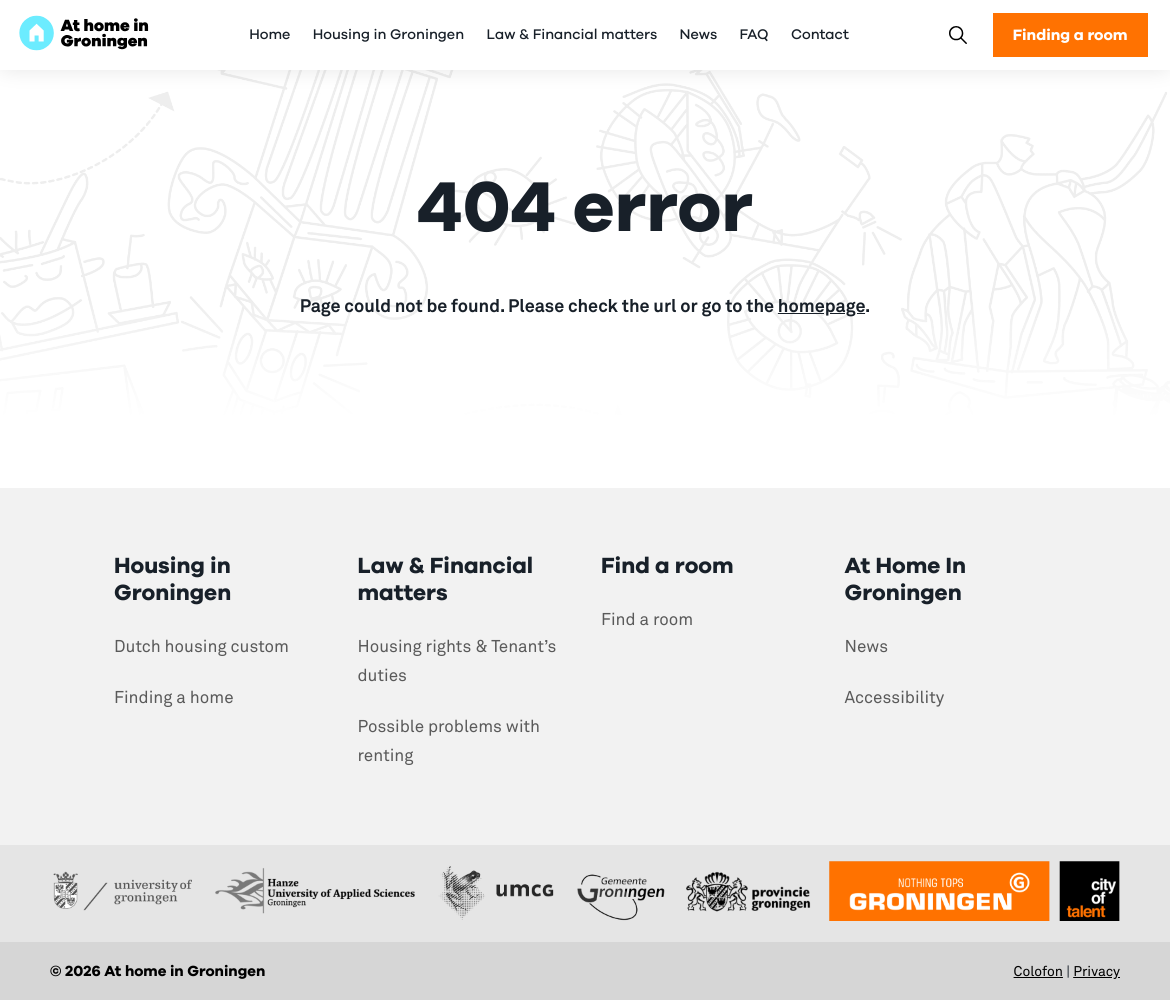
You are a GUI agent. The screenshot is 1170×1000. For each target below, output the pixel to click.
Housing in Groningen (388, 35)
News (699, 35)
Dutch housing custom (201, 646)
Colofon (1038, 971)
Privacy (1096, 971)
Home (269, 35)
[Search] (957, 35)
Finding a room (1070, 34)
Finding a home (174, 697)
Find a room (647, 619)
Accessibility (895, 697)
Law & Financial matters (571, 35)
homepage (821, 306)
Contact (820, 35)
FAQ (754, 35)
